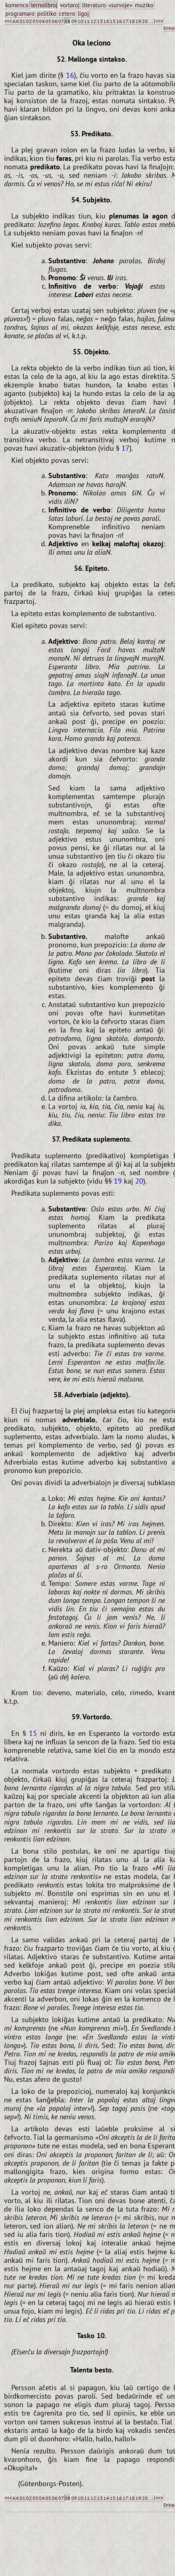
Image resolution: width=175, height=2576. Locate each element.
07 (61, 21)
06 (55, 21)
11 (87, 21)
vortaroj (70, 5)
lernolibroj (44, 5)
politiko (46, 13)
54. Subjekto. (91, 199)
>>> (159, 21)
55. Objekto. (91, 351)
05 (48, 21)
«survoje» (120, 5)
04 (42, 21)
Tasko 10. (91, 2335)
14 (106, 21)
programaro (20, 13)
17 (125, 21)
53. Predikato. (91, 133)
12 (93, 21)
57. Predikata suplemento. (92, 1139)
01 (22, 21)
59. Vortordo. (92, 1716)
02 (29, 21)
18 (132, 21)
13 (100, 21)
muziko (144, 5)
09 (74, 21)
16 (119, 21)
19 (138, 21)
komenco (17, 5)
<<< (8, 21)
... (150, 21)
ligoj (83, 13)
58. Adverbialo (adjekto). (92, 1394)
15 (112, 21)
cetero (67, 13)
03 (35, 21)
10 (80, 21)
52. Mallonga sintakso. (92, 59)
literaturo (94, 5)
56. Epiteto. (91, 568)
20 (145, 21)
